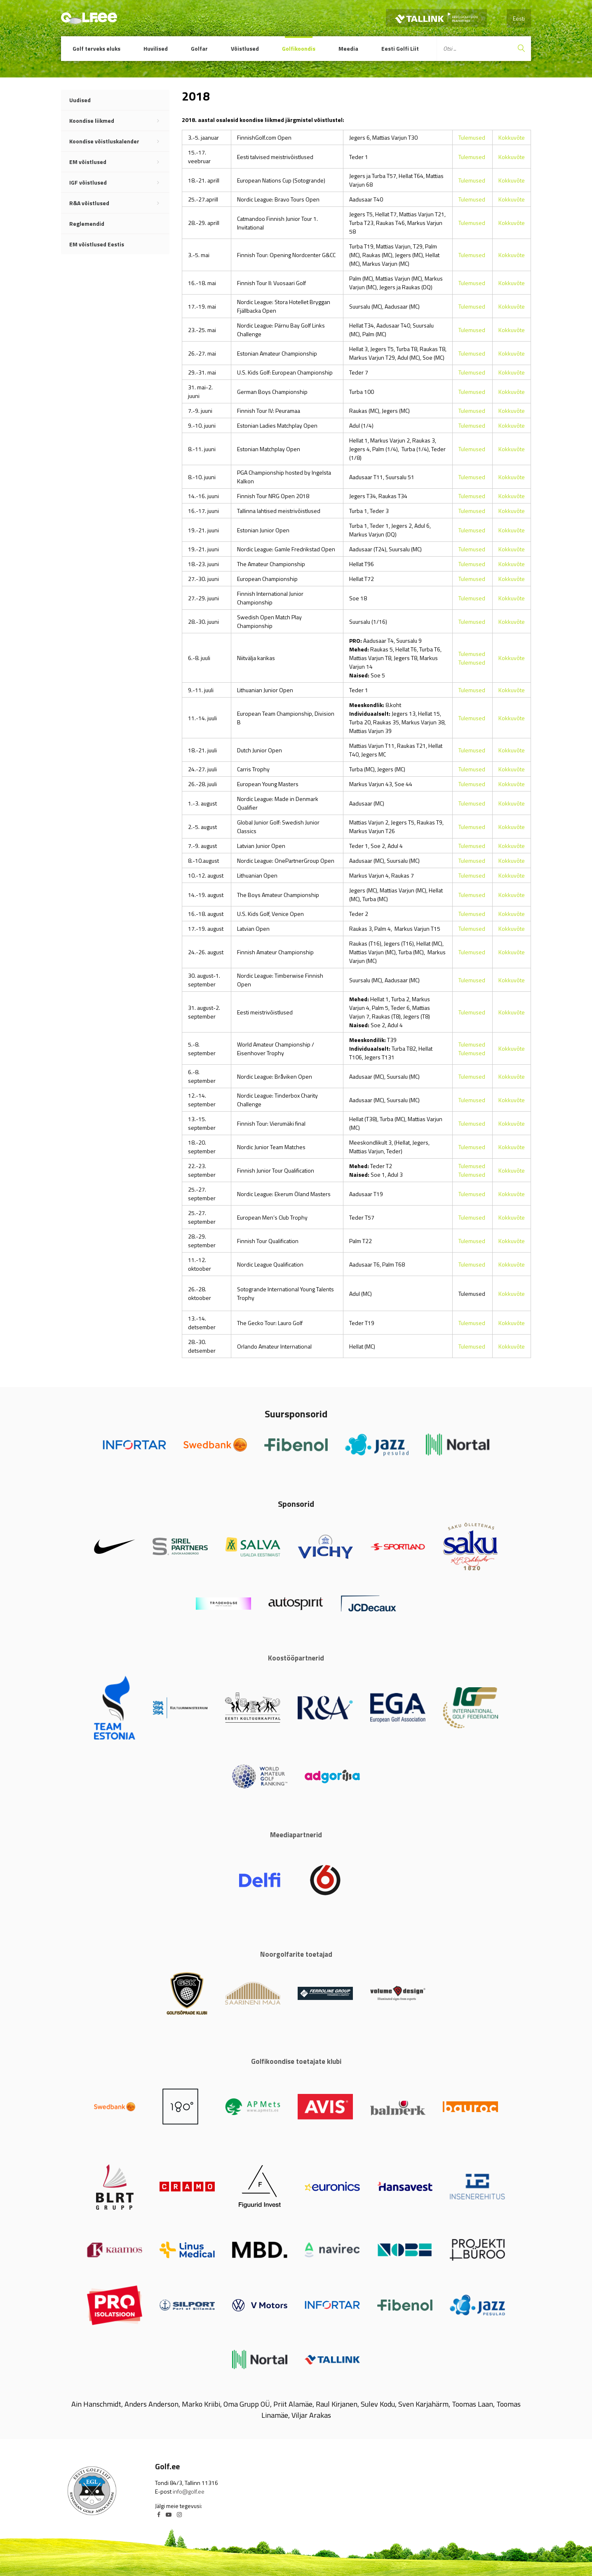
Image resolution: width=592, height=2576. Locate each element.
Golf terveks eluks (96, 48)
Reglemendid (86, 223)
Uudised (80, 100)
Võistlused (245, 48)
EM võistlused (119, 162)
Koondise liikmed (119, 120)
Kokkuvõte (511, 137)
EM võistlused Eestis (96, 244)
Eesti (519, 18)
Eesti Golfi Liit (400, 48)
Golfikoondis (298, 48)
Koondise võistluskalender (119, 141)
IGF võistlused (119, 182)
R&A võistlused (119, 203)
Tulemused (471, 137)
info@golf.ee (188, 2491)
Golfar (199, 48)
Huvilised (155, 48)
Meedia (348, 48)
